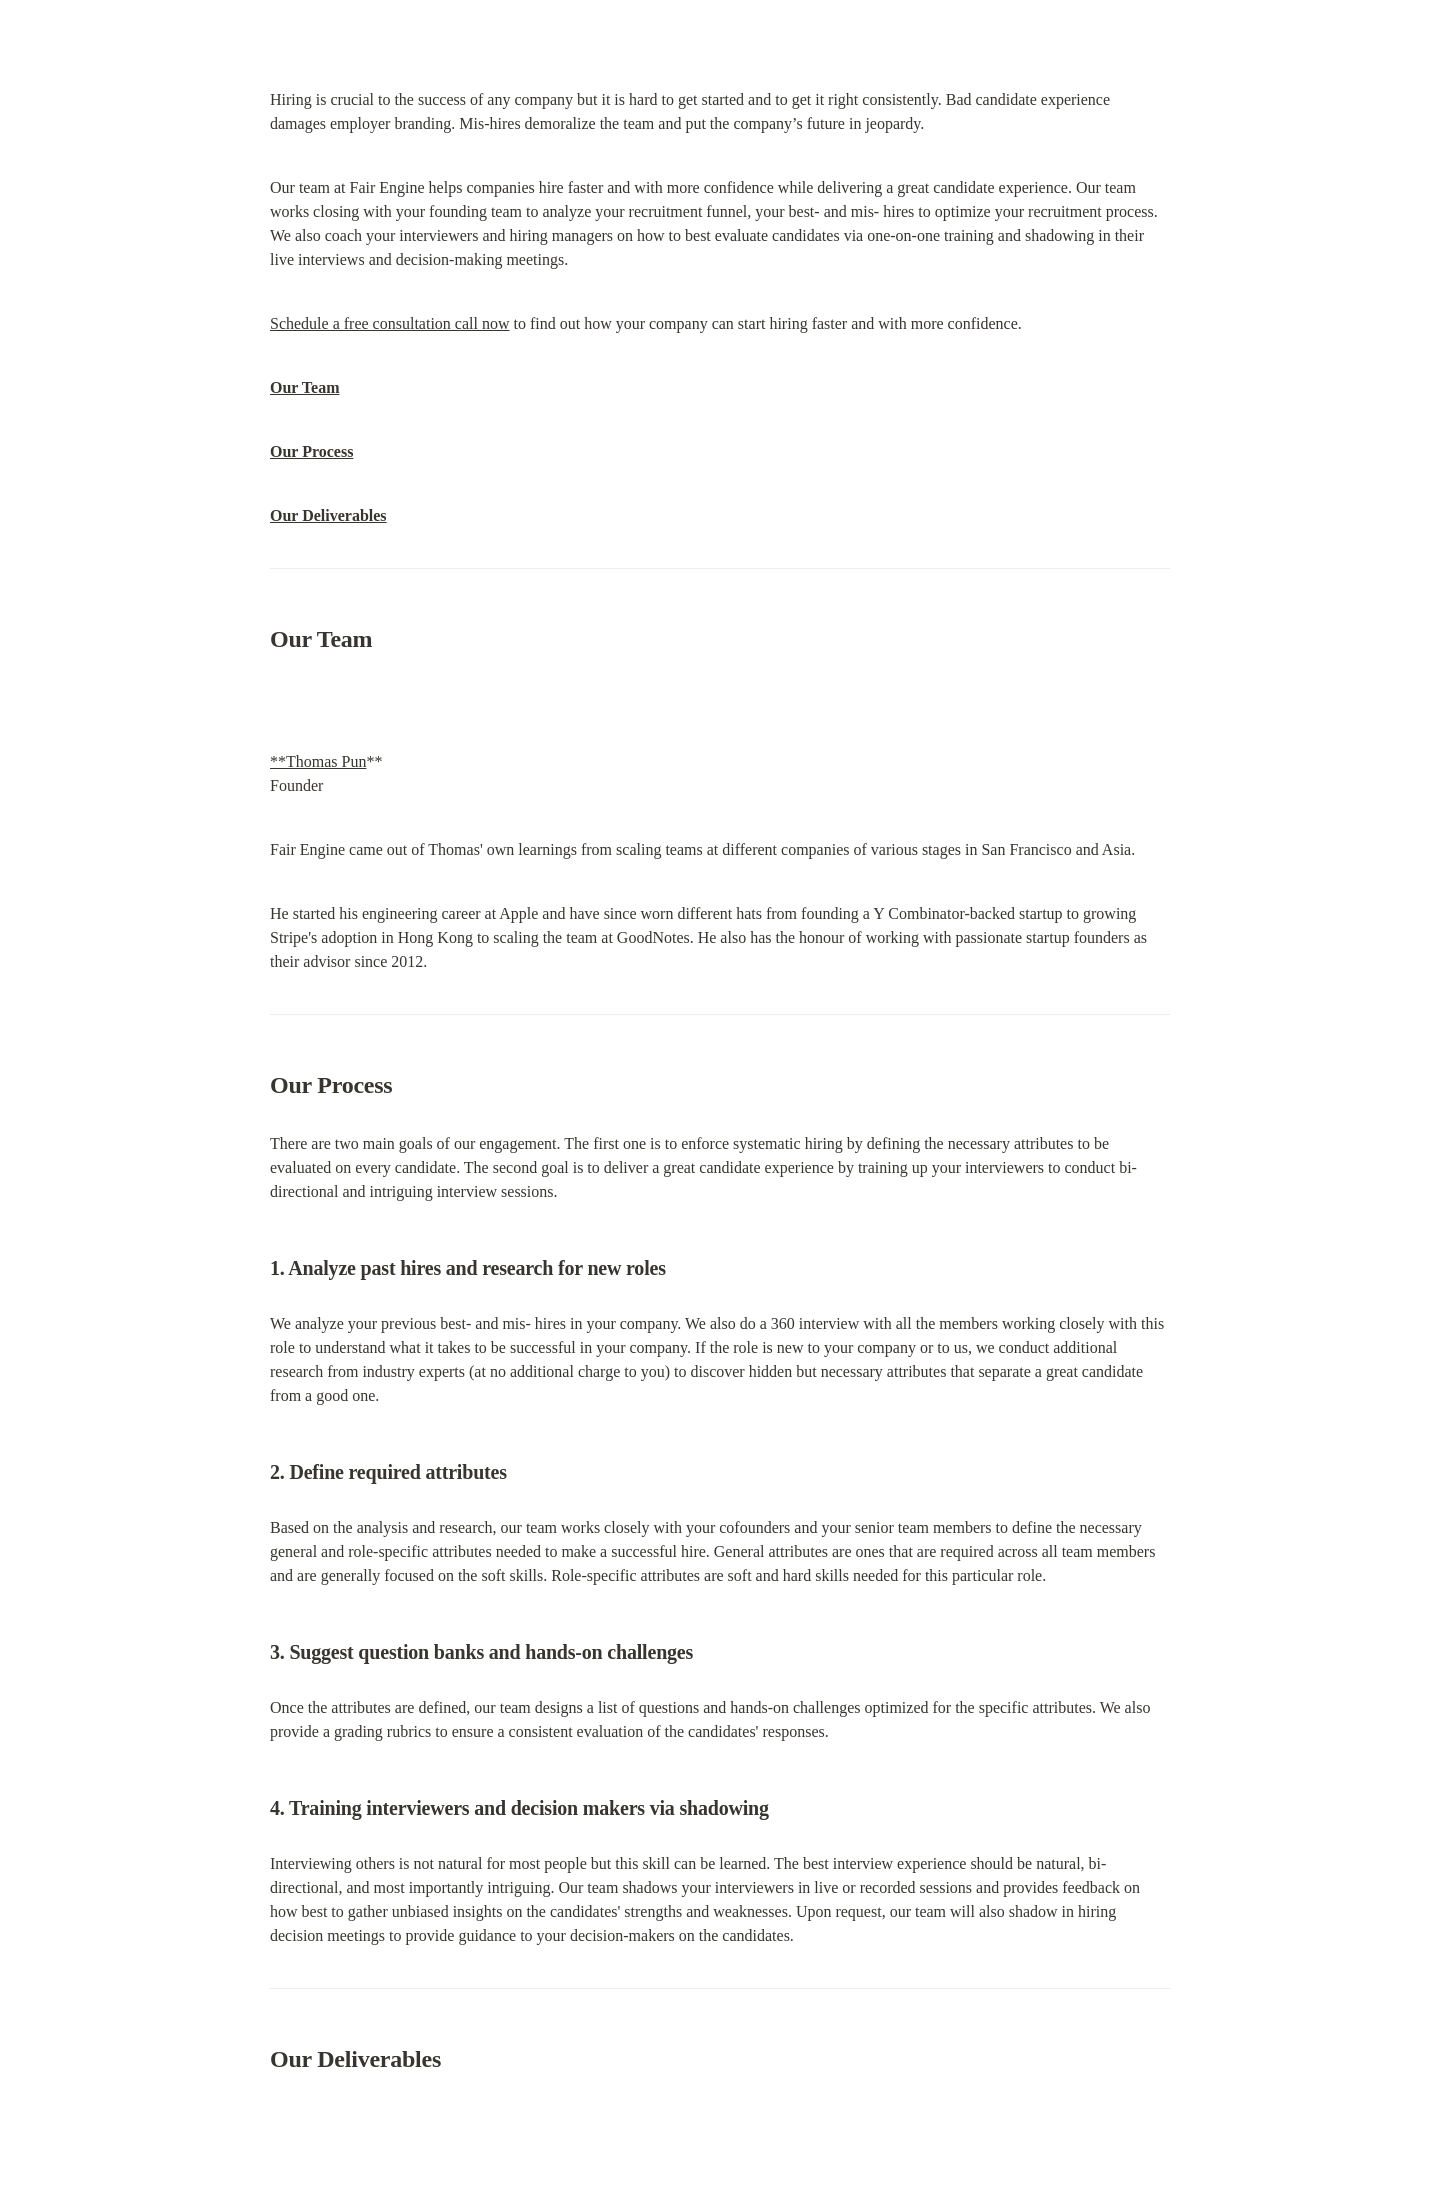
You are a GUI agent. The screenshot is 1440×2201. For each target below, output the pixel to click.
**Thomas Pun (318, 761)
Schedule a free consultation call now (389, 323)
